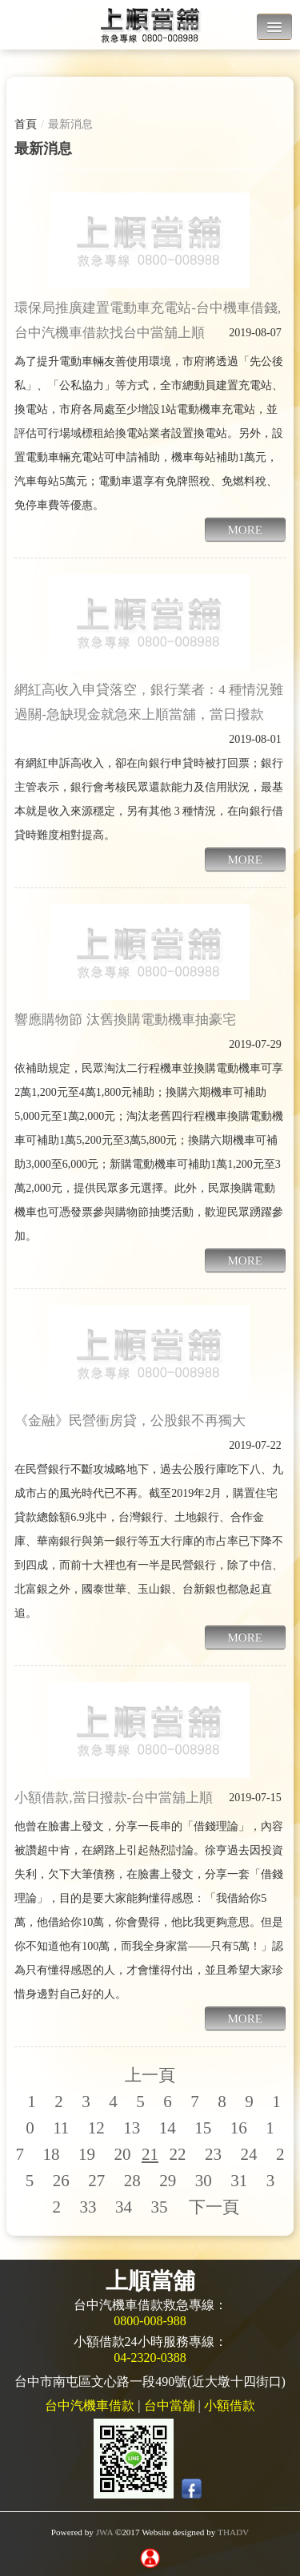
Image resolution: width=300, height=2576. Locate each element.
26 (61, 2180)
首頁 (25, 124)
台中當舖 (169, 2405)
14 (167, 2127)
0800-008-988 (150, 2321)
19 (86, 2154)
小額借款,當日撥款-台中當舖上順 (113, 1797)
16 (238, 2127)
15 (202, 2127)
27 (96, 2180)
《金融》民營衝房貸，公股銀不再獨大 (130, 1420)
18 (50, 2154)
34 (123, 2207)
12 (96, 2127)
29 (167, 2180)
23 (213, 2154)
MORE (245, 529)
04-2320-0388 (150, 2357)
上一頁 (150, 2075)
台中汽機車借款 (89, 2405)
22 (177, 2154)
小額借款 (229, 2405)
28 (132, 2180)
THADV (233, 2532)
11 (61, 2127)
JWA (104, 2532)
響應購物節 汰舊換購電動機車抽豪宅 (124, 1019)
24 (248, 2154)
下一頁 (214, 2207)
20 (122, 2154)
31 (238, 2180)
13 (131, 2127)
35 (158, 2207)
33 (87, 2207)
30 (203, 2180)
